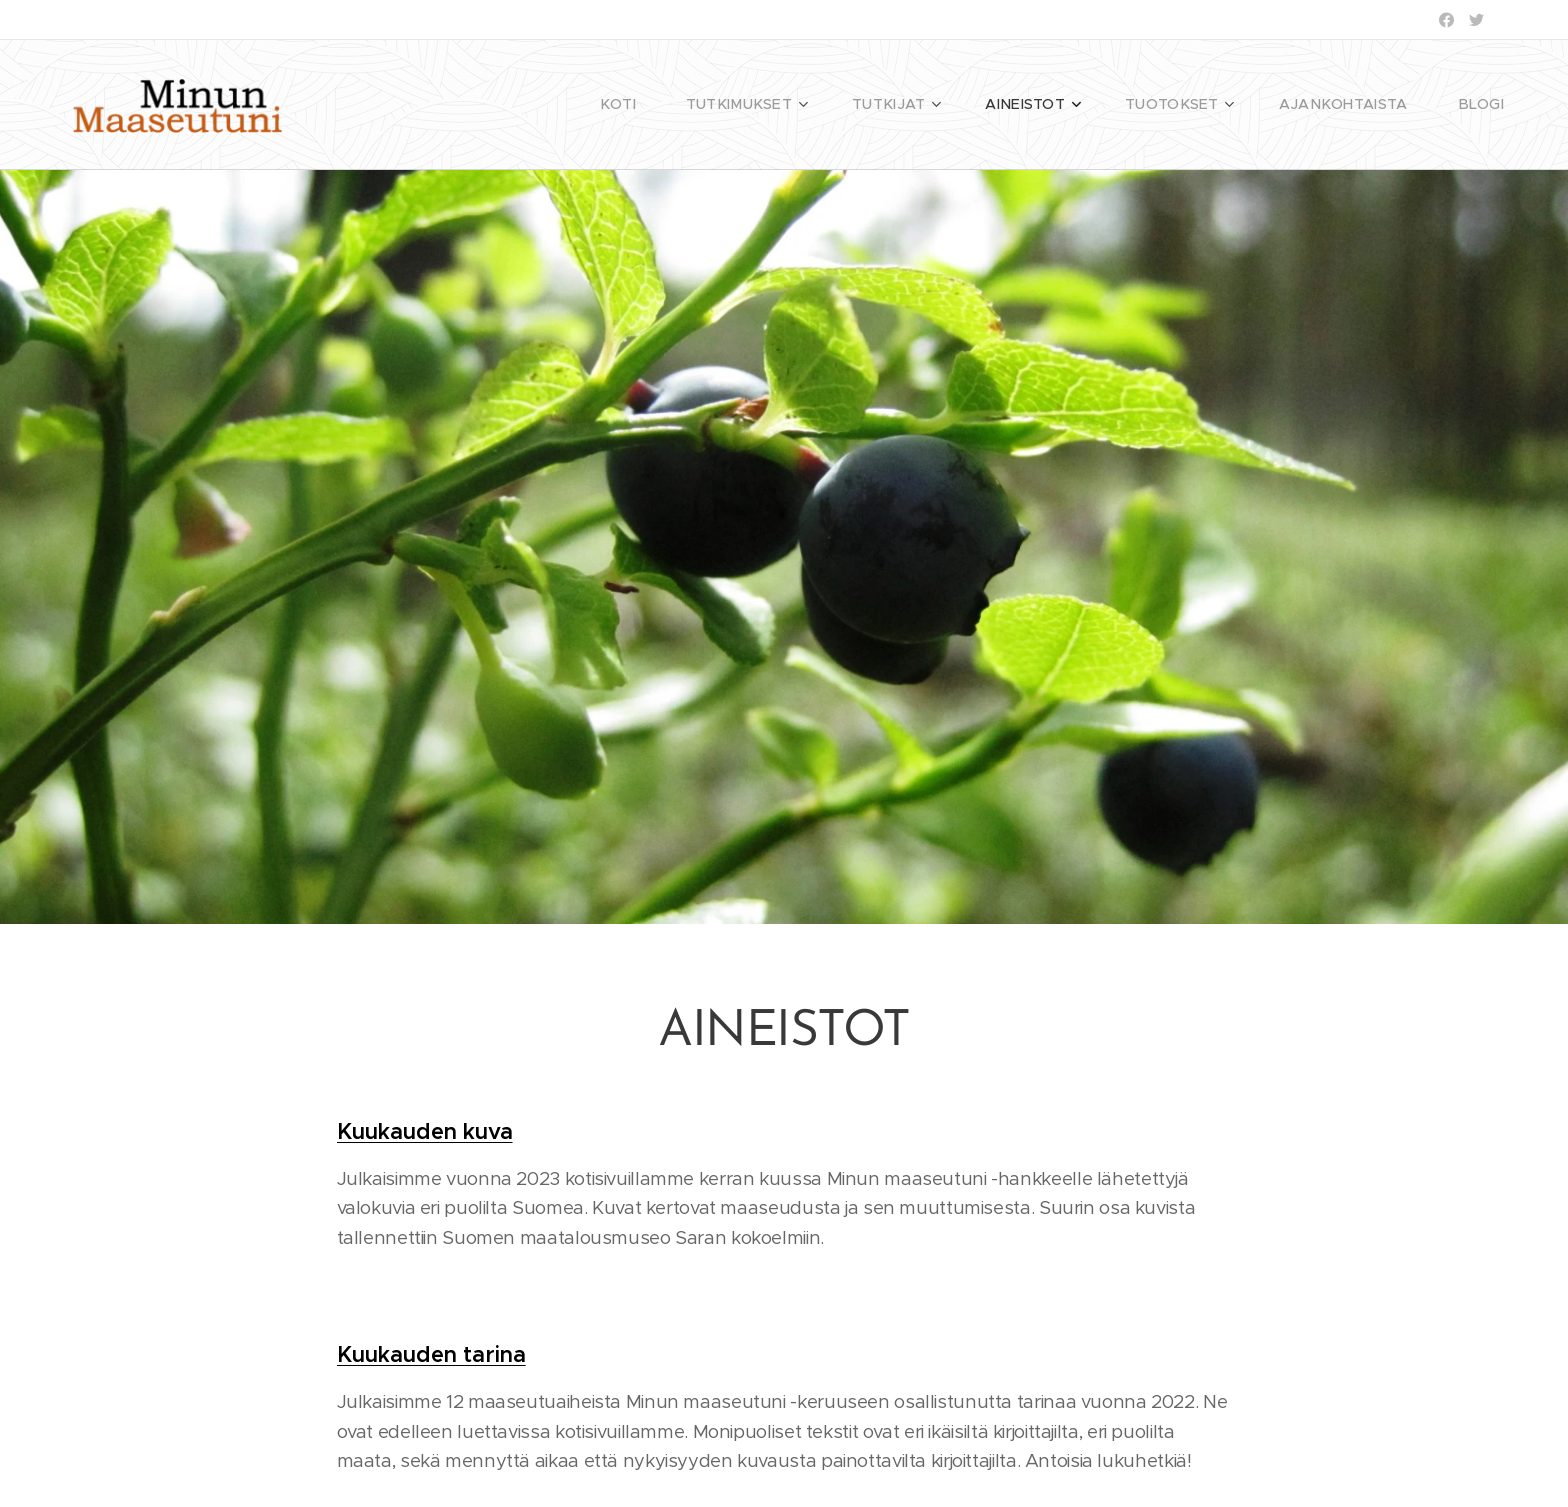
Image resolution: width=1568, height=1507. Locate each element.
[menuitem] (685, 105)
